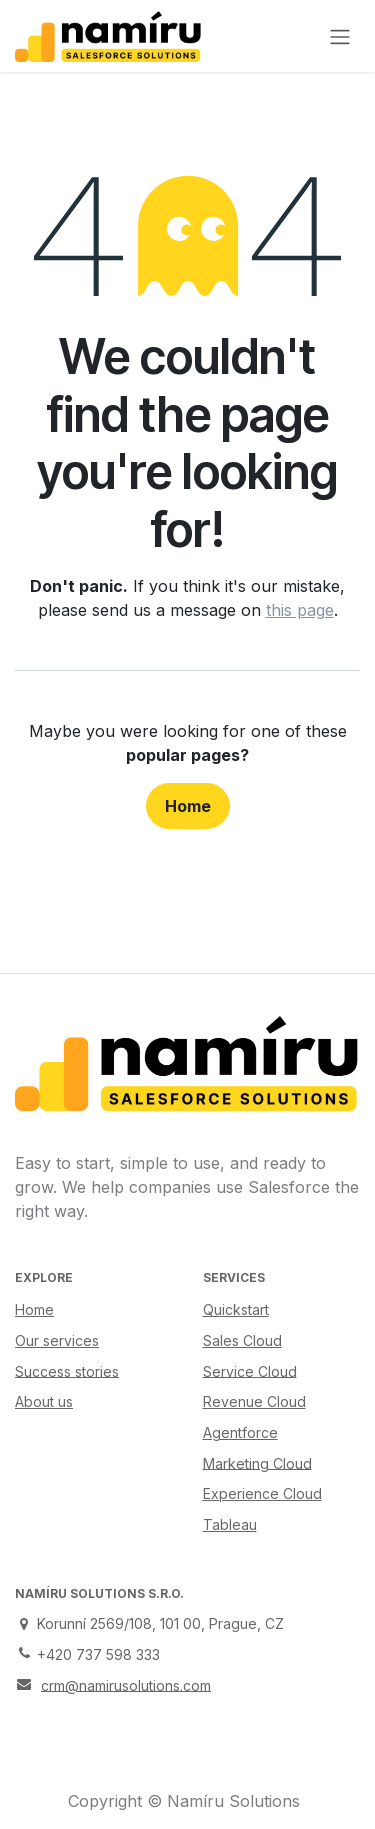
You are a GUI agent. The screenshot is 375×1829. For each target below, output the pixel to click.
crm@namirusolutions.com (126, 1684)
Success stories (67, 1370)
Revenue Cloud (254, 1401)
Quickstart (236, 1309)
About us (44, 1401)
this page (300, 610)
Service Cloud (250, 1370)
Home (188, 806)
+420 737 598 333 (98, 1654)
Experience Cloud (262, 1493)
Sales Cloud (242, 1340)
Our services (57, 1340)
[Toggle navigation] (340, 36)
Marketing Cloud (257, 1462)
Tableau (230, 1524)
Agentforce (240, 1432)
